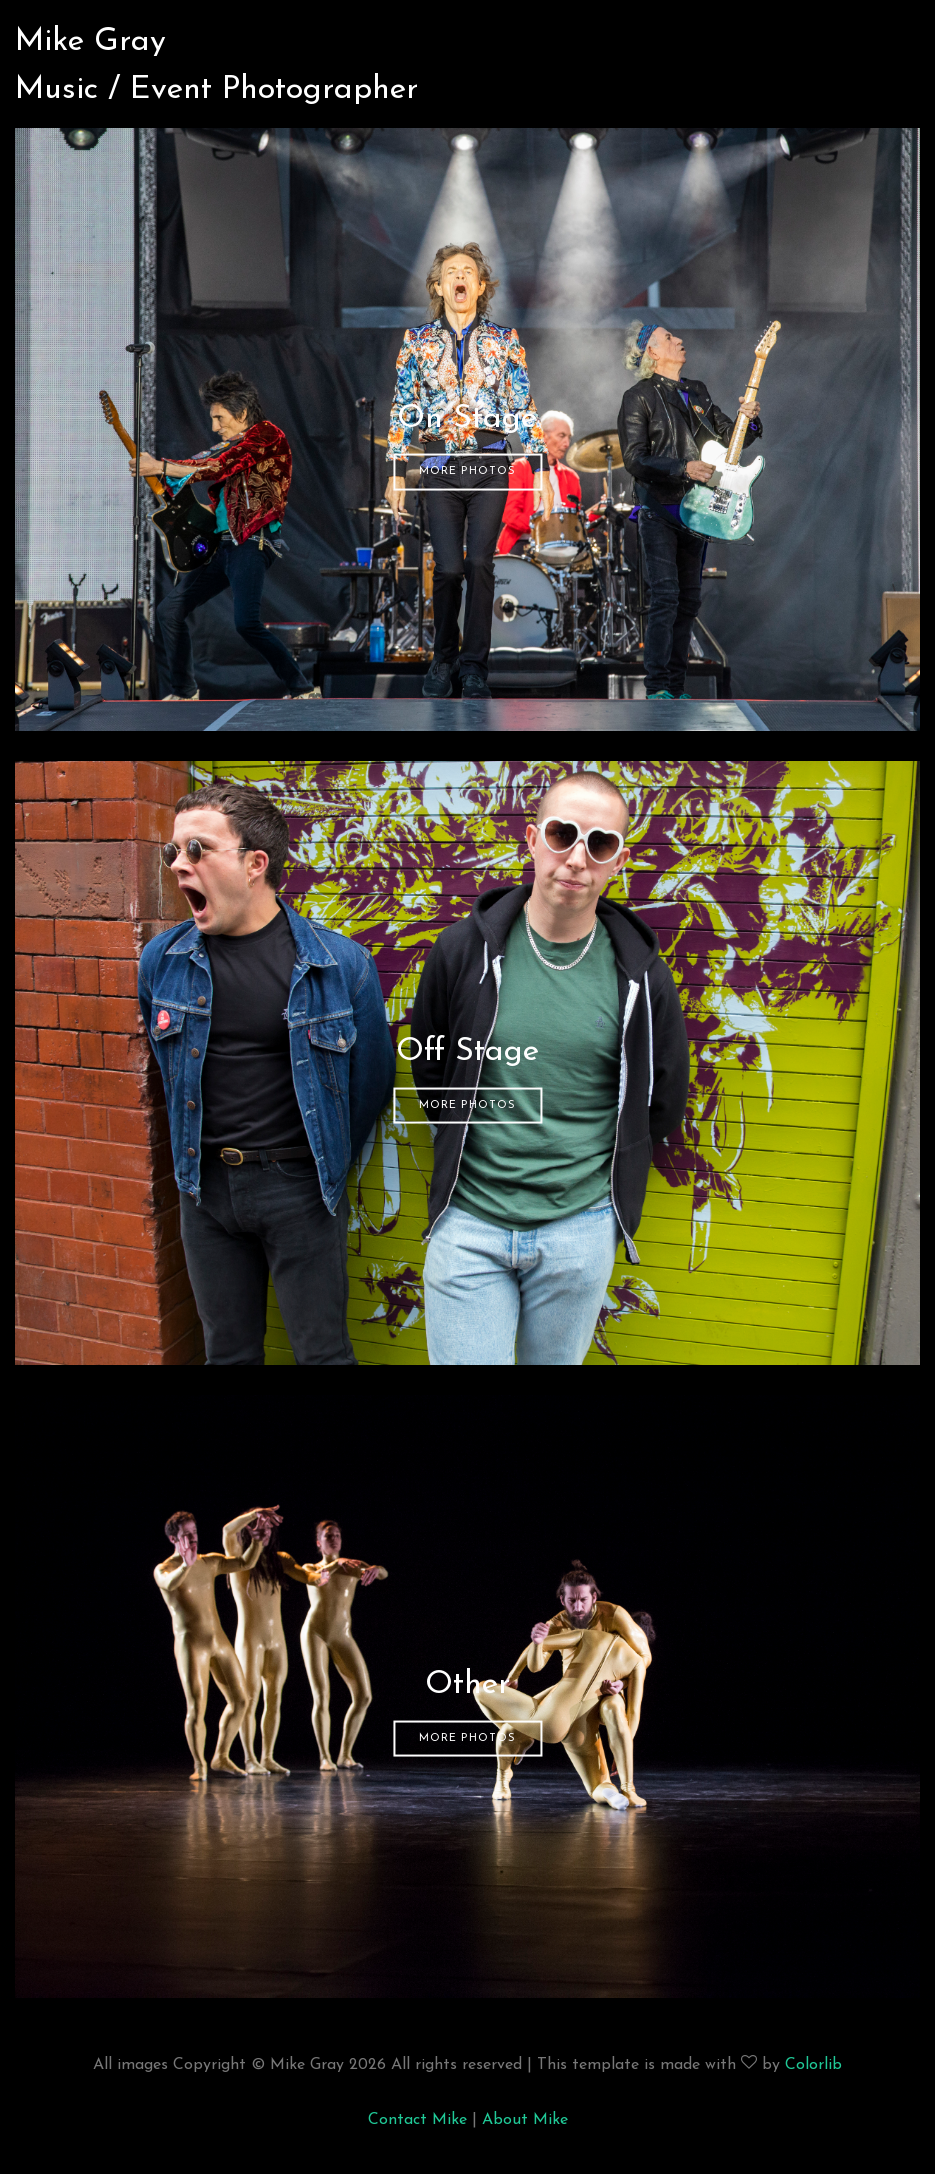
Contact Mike (417, 2120)
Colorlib (813, 2065)
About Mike (525, 2120)
